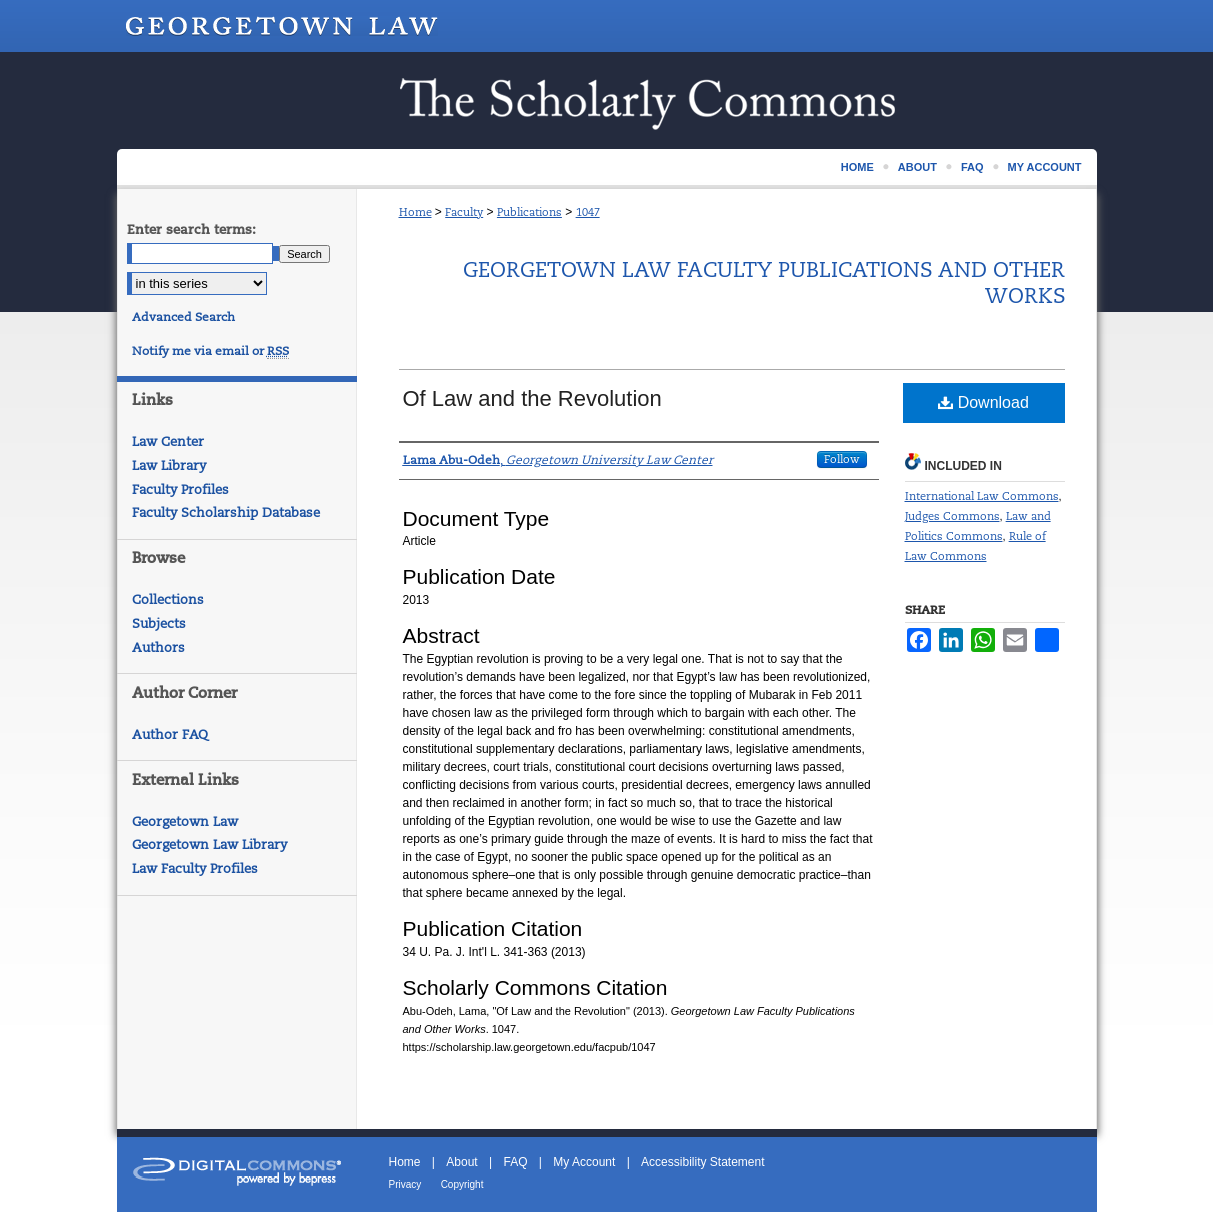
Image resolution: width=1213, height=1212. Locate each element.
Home (415, 212)
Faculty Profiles (180, 489)
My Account (584, 1162)
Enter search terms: (191, 229)
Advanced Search (183, 317)
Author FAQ (170, 734)
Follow (842, 459)
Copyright (462, 1184)
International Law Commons (982, 496)
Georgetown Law (185, 821)
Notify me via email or (210, 351)
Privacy (405, 1184)
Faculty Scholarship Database (226, 512)
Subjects (159, 623)
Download (983, 402)
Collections (168, 599)
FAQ (515, 1162)
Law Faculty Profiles (195, 868)
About (461, 1162)
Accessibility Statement (702, 1162)
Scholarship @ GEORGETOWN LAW (607, 100)
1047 (588, 212)
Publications (529, 212)
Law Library (169, 465)
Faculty (464, 212)
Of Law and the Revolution (532, 398)
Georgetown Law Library (209, 844)
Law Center (168, 441)
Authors (158, 647)
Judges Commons (952, 516)
